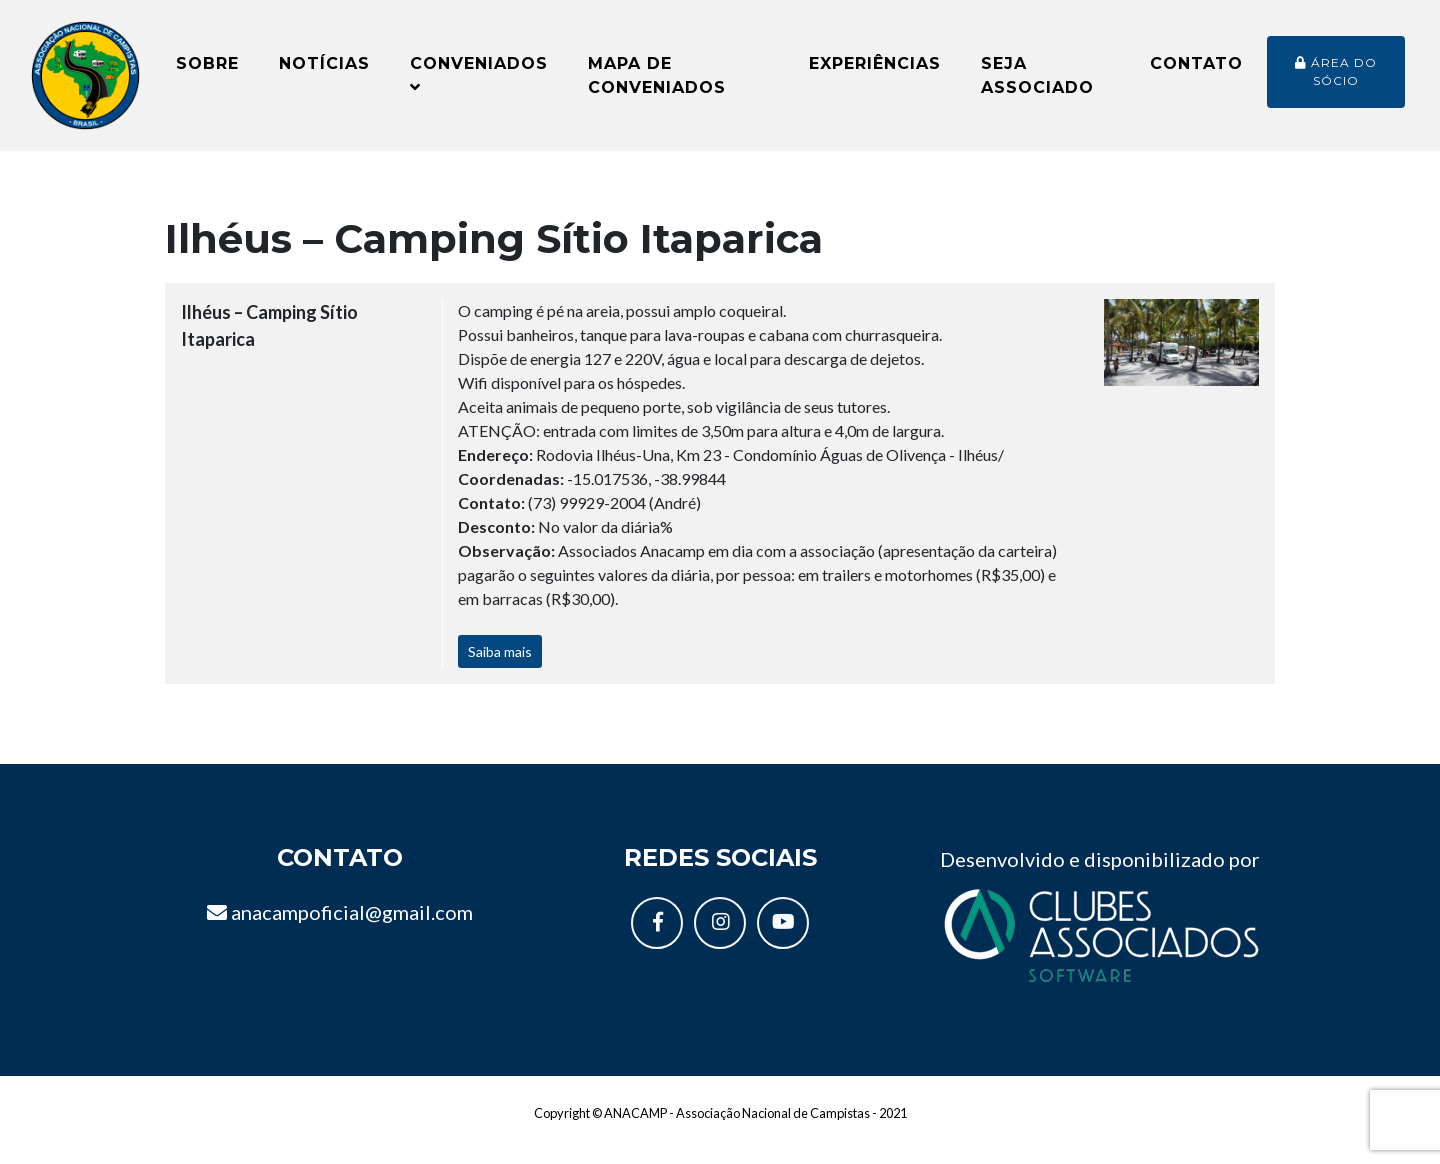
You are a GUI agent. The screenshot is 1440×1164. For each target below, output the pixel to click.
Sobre (207, 70)
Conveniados (479, 81)
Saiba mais (500, 667)
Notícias (324, 70)
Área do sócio (1336, 78)
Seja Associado (1037, 82)
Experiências (875, 70)
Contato (1196, 70)
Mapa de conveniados (657, 82)
